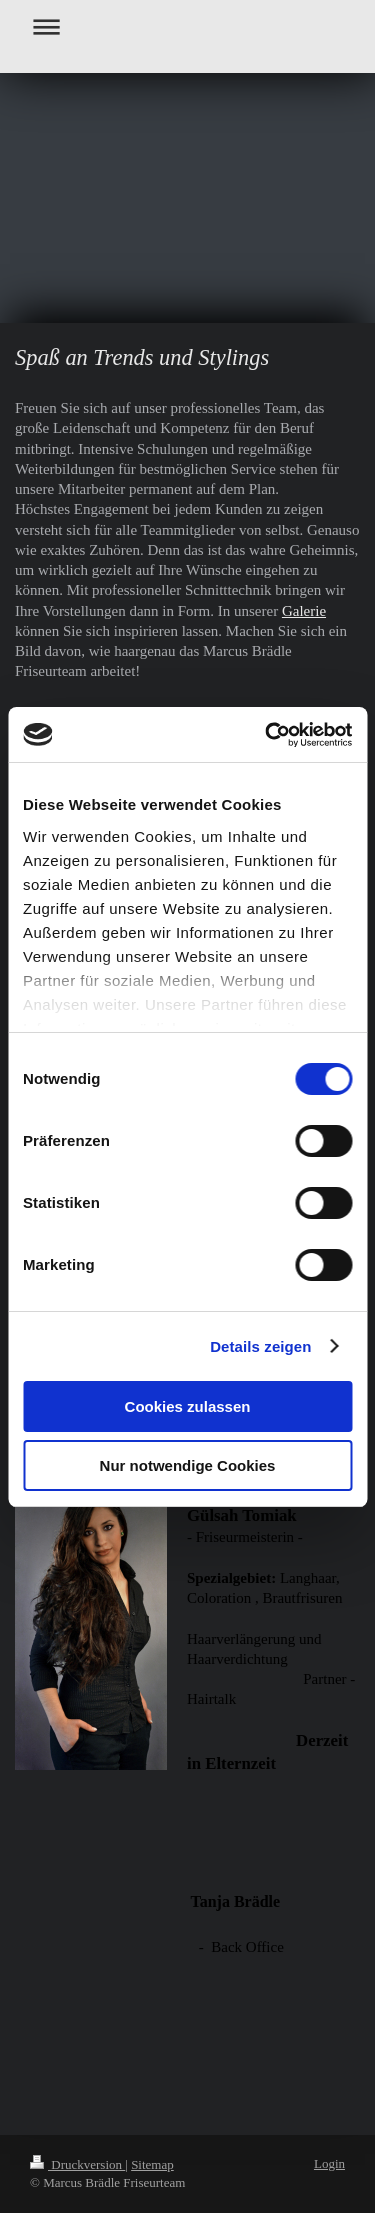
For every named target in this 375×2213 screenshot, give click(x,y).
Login (329, 2163)
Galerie (304, 611)
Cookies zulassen (188, 1406)
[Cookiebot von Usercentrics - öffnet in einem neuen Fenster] (267, 735)
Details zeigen (260, 1346)
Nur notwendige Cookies (188, 1465)
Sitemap (152, 2164)
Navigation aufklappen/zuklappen (187, 26)
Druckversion (77, 2164)
